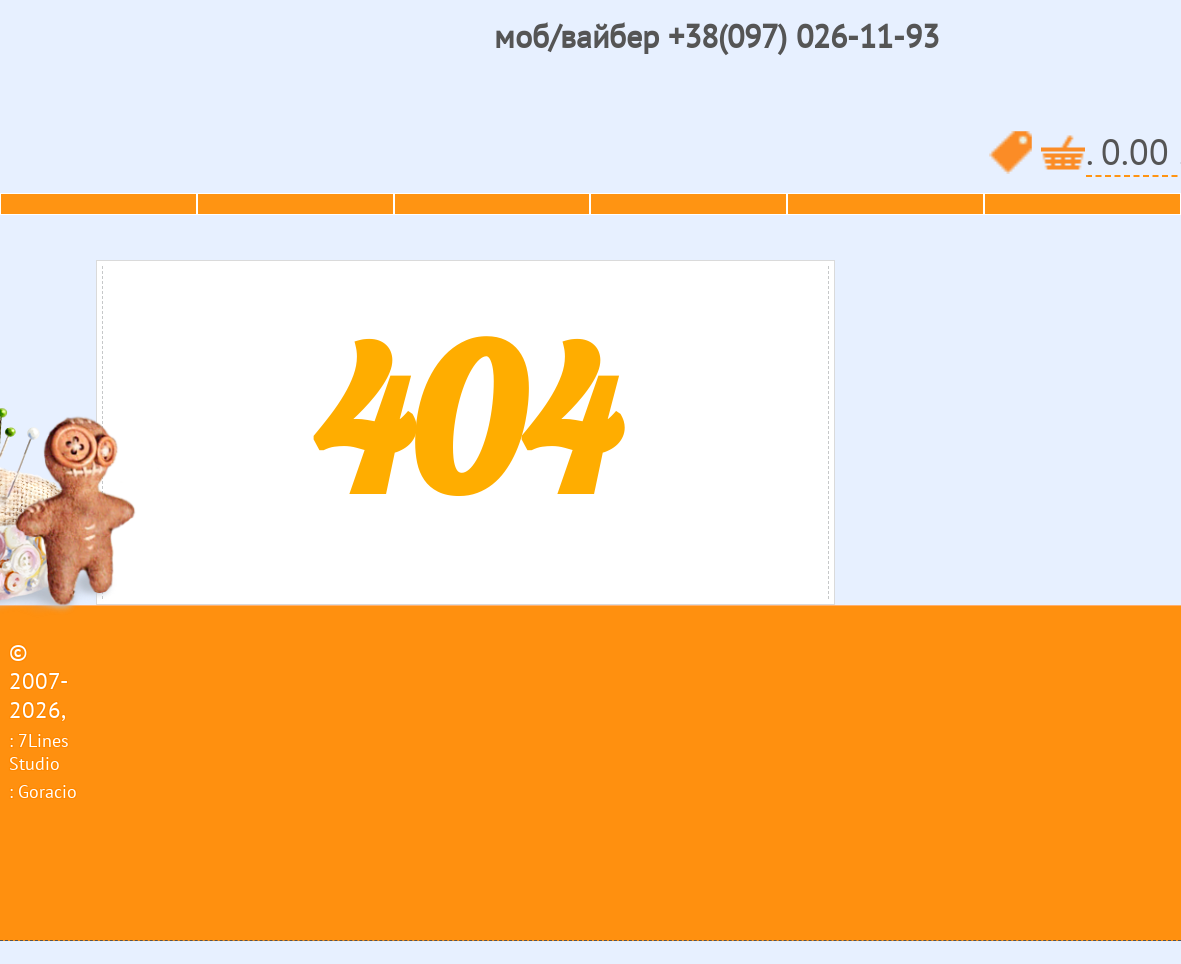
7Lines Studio (39, 752)
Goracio (47, 791)
